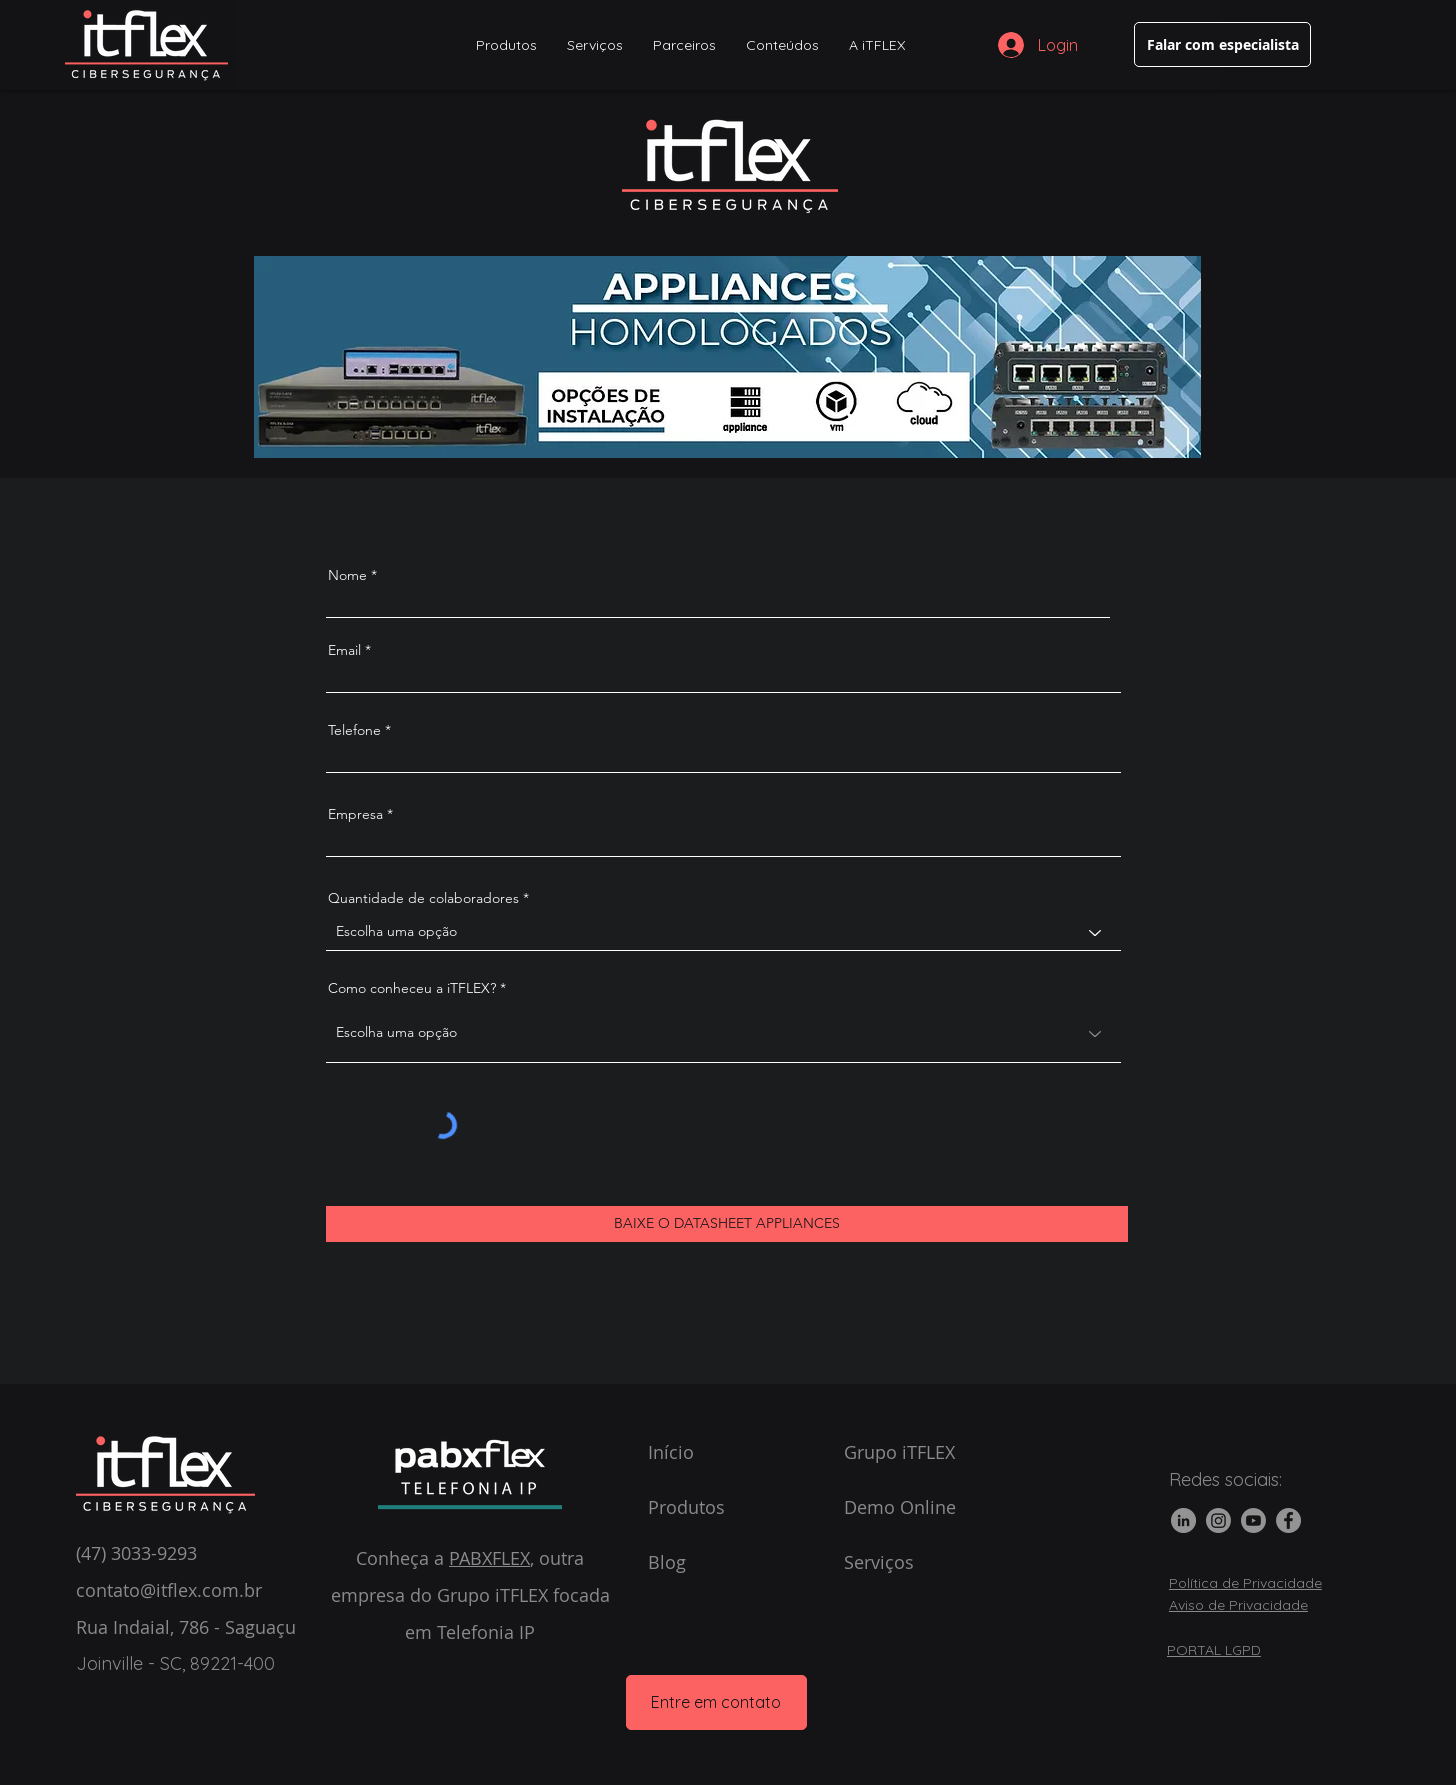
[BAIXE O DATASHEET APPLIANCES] (727, 1224)
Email (344, 650)
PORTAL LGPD (1214, 1650)
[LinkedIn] (1183, 1520)
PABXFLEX (489, 1558)
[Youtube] (1253, 1520)
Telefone (354, 730)
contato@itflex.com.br (169, 1590)
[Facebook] (1288, 1520)
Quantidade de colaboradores (423, 898)
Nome (347, 575)
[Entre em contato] (716, 1702)
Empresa (355, 814)
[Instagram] (1218, 1520)
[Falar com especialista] (1222, 44)
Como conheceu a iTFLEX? (412, 988)
